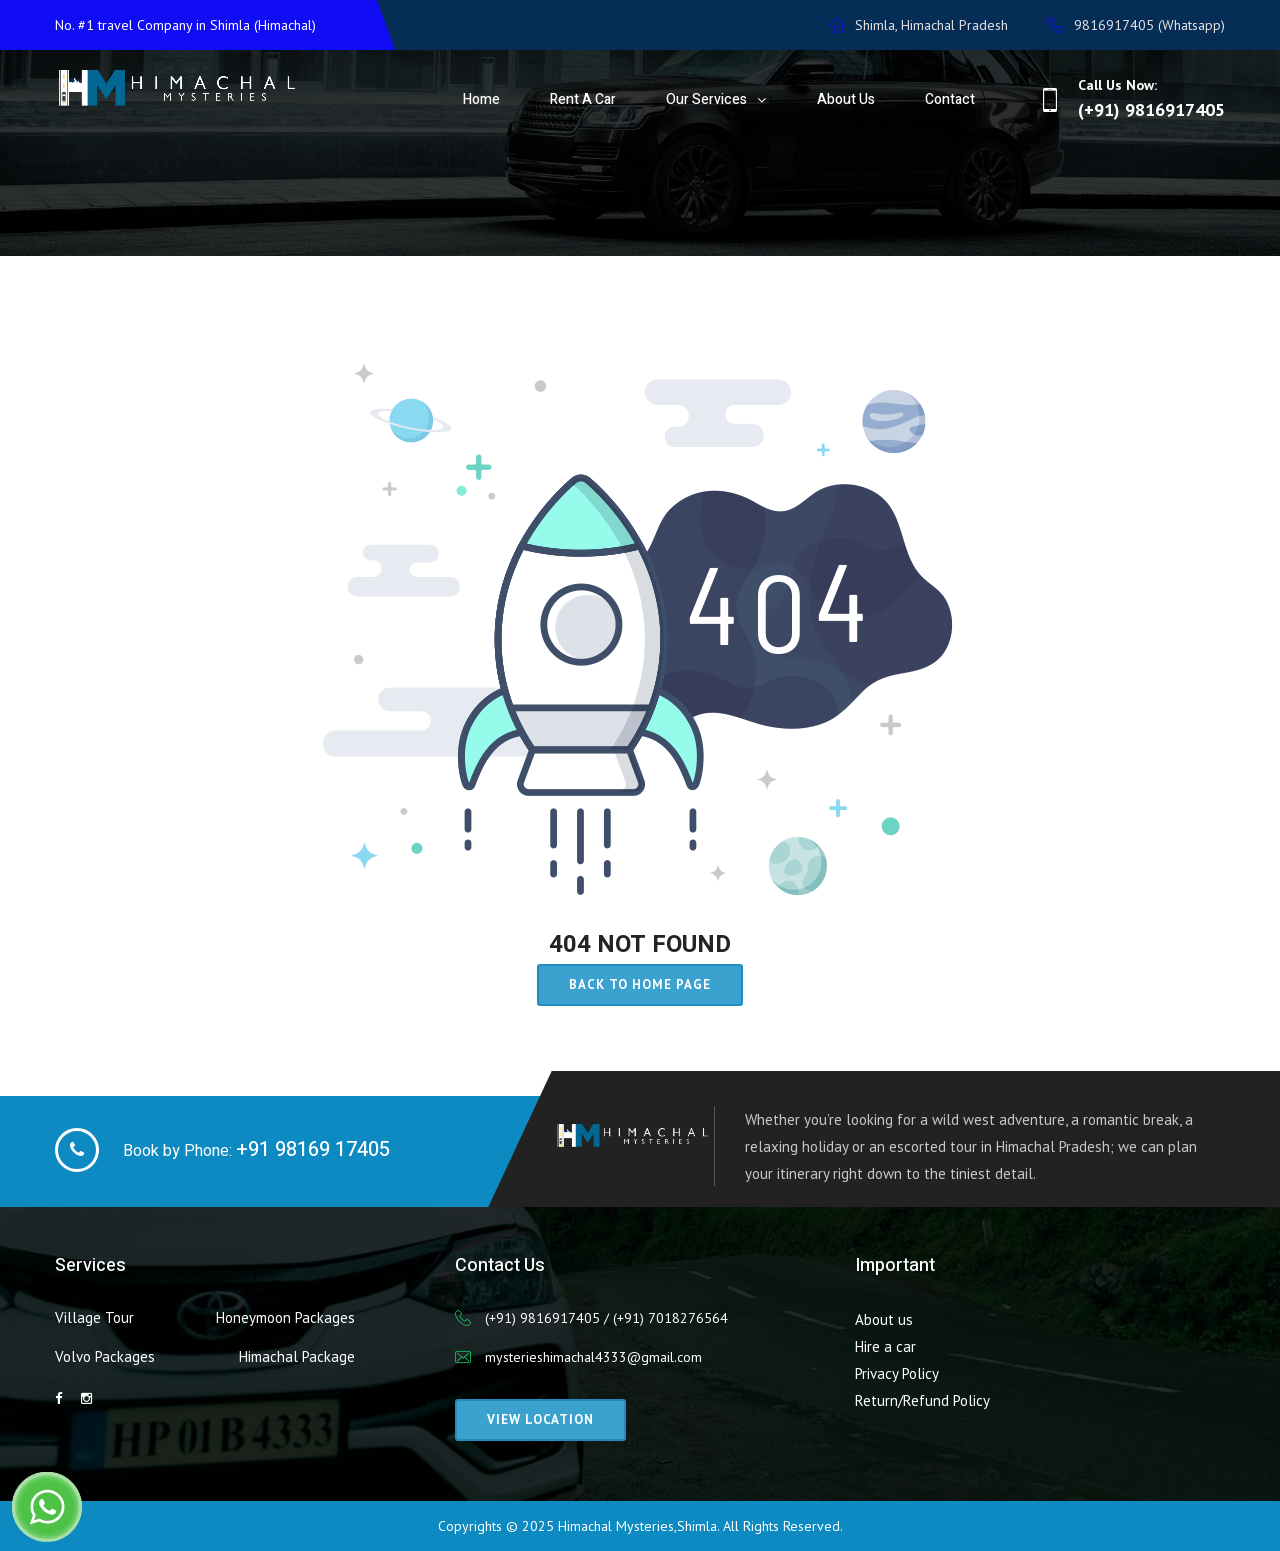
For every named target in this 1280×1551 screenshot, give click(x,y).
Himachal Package (297, 1356)
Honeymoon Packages (285, 1317)
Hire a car (885, 1346)
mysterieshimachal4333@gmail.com (593, 1357)
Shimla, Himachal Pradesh (918, 25)
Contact (950, 99)
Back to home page (640, 984)
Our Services (706, 99)
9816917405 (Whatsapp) (1136, 25)
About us (884, 1319)
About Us (846, 99)
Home (481, 99)
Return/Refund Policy (922, 1400)
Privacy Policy (897, 1373)
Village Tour (94, 1317)
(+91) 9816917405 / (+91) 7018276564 (606, 1318)
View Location (540, 1419)
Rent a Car (583, 99)
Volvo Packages (105, 1356)
